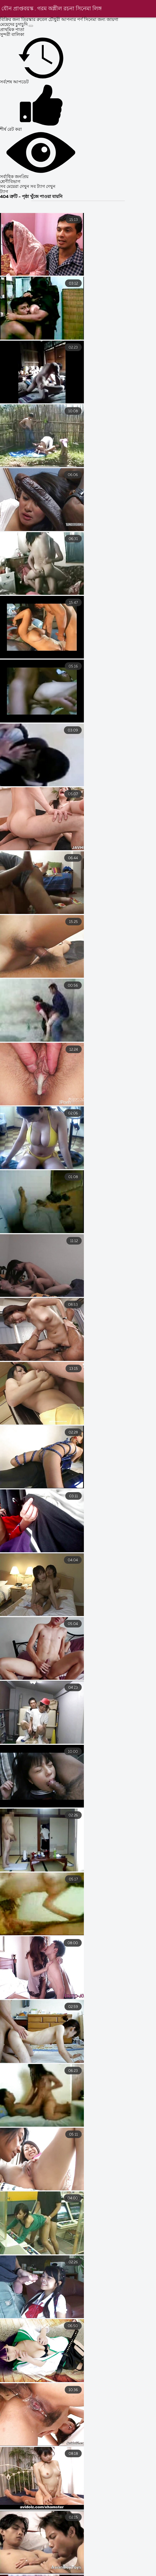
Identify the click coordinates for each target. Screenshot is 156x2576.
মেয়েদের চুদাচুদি (14, 25)
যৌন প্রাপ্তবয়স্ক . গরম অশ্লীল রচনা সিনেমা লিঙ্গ (52, 9)
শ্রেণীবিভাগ (10, 182)
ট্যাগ (4, 192)
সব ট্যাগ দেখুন (42, 187)
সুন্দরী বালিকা (12, 35)
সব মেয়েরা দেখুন (15, 187)
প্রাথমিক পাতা (12, 30)
